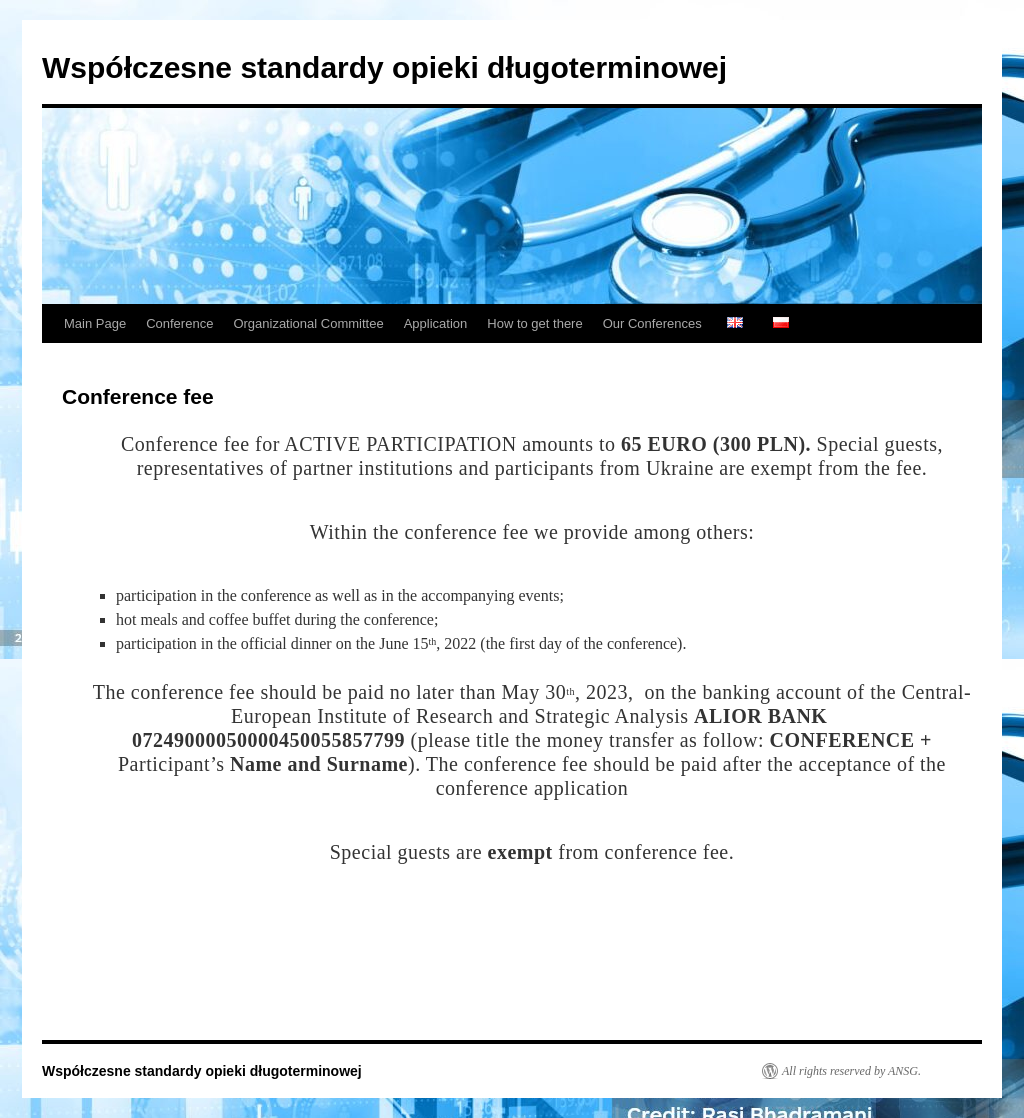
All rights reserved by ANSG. (851, 1071)
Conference (179, 323)
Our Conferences (652, 323)
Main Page (95, 323)
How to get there (534, 323)
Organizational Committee (308, 323)
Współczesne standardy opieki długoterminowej (384, 67)
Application (436, 323)
